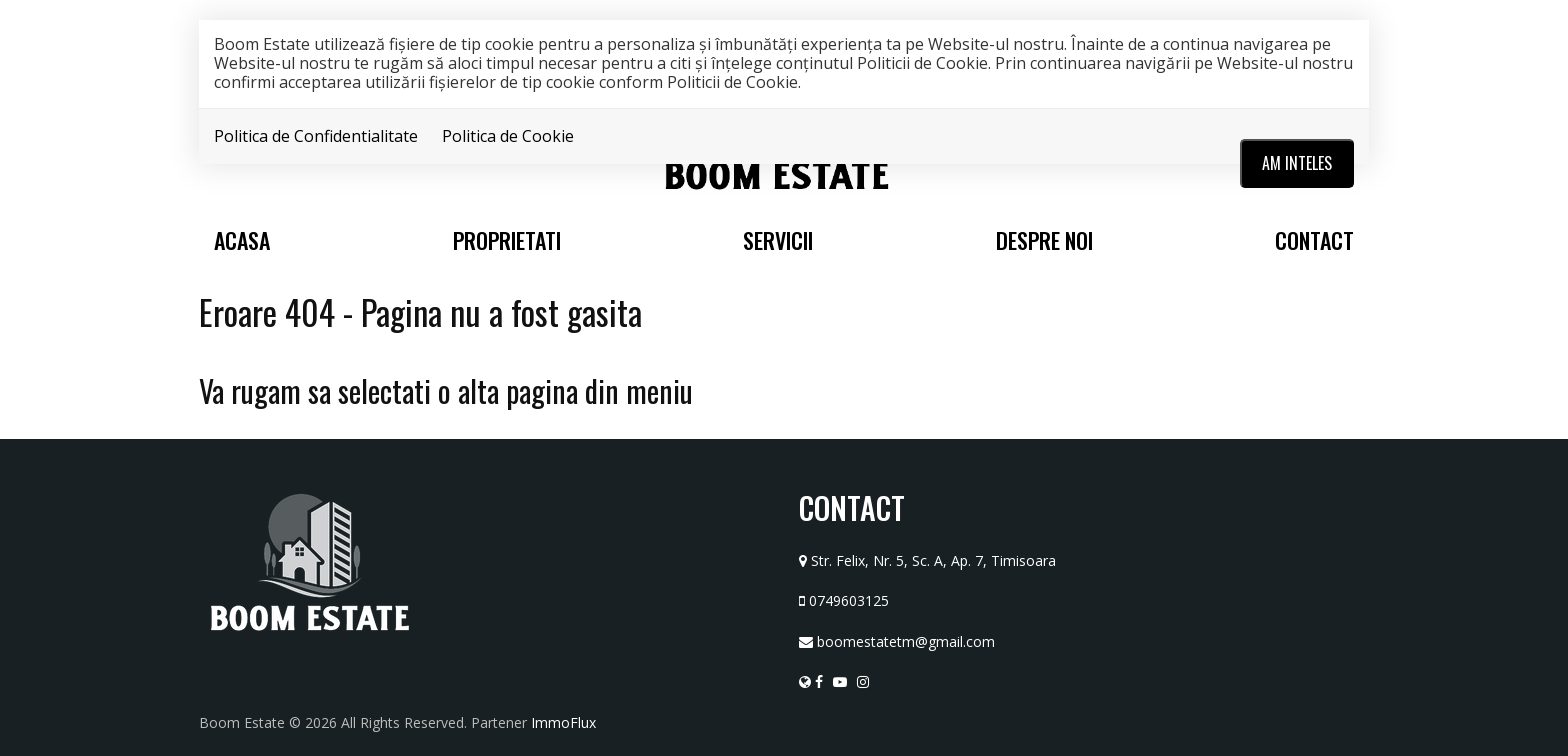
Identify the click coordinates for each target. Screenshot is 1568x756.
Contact (1314, 240)
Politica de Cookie (508, 136)
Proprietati (507, 240)
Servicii (778, 240)
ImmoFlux (563, 722)
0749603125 (849, 600)
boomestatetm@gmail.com (906, 641)
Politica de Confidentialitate (316, 136)
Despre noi (1044, 240)
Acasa (242, 240)
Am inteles (1297, 163)
